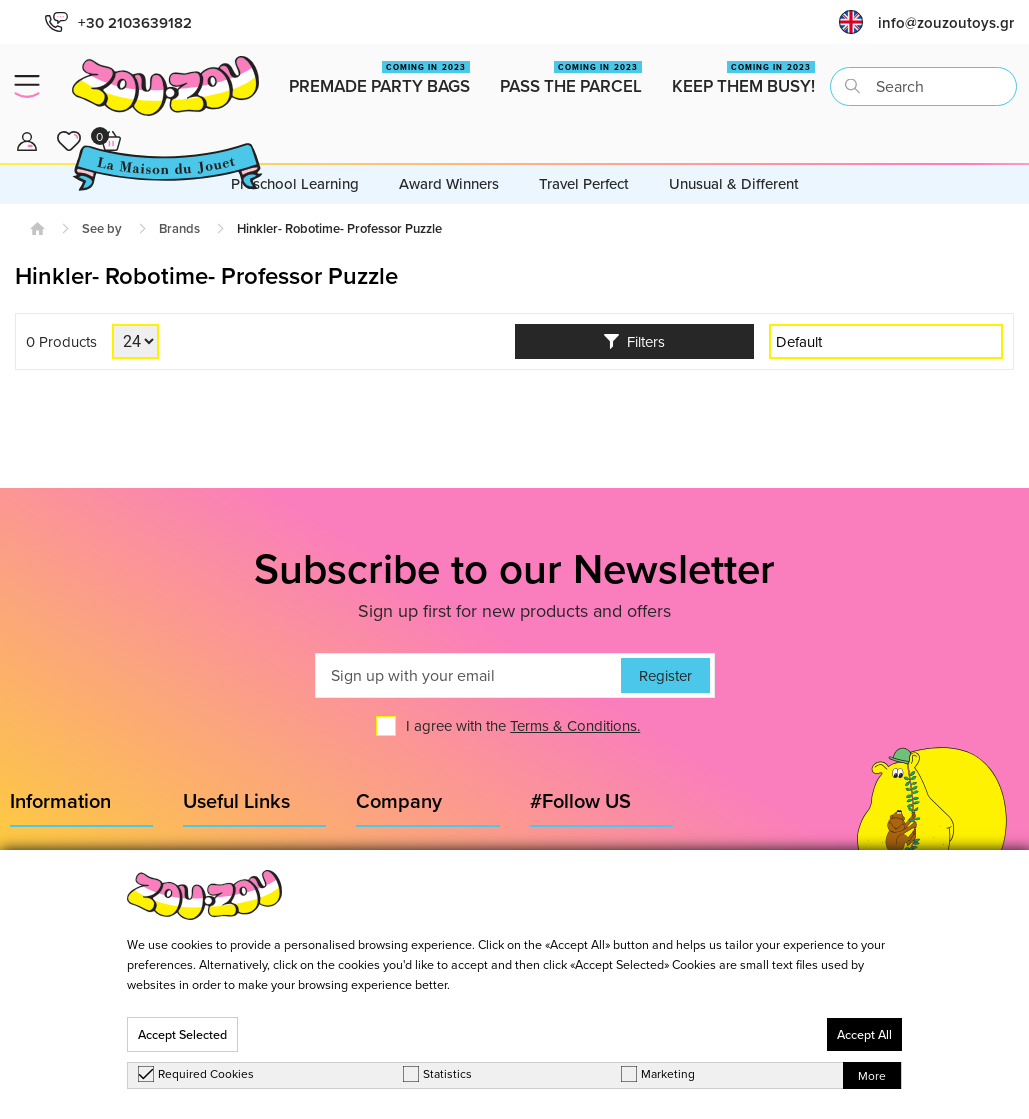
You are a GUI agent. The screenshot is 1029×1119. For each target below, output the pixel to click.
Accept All (864, 1034)
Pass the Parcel (571, 79)
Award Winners (449, 183)
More (872, 1075)
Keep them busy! (743, 79)
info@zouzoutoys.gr (946, 22)
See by (102, 228)
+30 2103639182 (118, 22)
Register (665, 675)
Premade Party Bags (379, 79)
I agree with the (523, 725)
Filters (634, 341)
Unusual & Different (734, 183)
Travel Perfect (584, 183)
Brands (179, 228)
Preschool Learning (295, 183)
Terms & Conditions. (575, 725)
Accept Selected (182, 1034)
